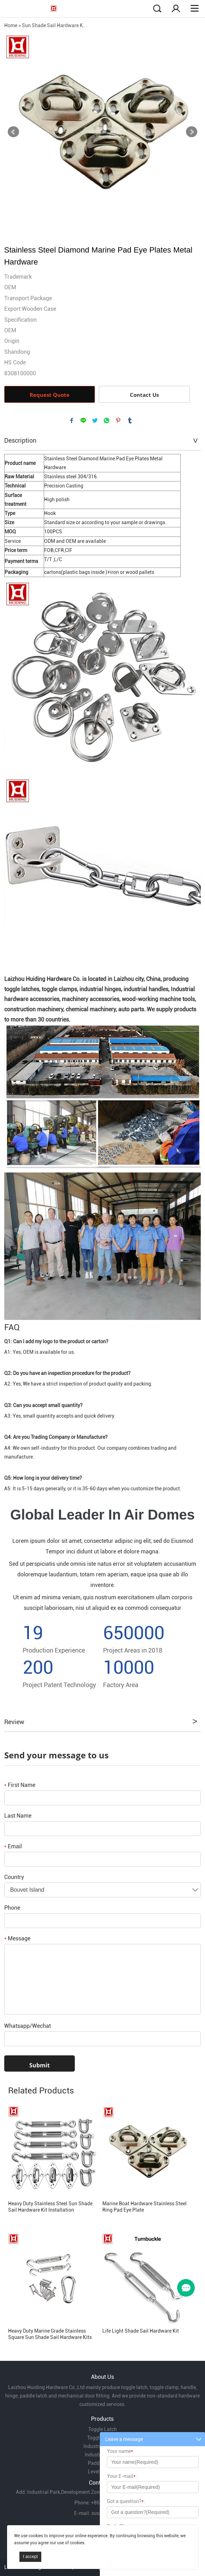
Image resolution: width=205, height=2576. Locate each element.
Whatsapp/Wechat (27, 2026)
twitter (94, 420)
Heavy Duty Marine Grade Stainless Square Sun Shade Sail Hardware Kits (50, 2334)
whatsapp (106, 420)
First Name (19, 1785)
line (83, 420)
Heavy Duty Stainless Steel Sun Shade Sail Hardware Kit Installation (50, 2207)
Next (191, 132)
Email (13, 1846)
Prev (13, 132)
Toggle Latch (102, 2429)
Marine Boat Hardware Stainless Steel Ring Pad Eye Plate (144, 2207)
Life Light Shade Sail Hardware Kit (140, 2331)
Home (10, 25)
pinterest (118, 420)
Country (14, 1877)
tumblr (129, 420)
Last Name (17, 1815)
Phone (12, 1907)
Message (17, 1938)
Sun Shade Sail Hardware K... (54, 25)
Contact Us (144, 394)
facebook (71, 420)
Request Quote (50, 394)
